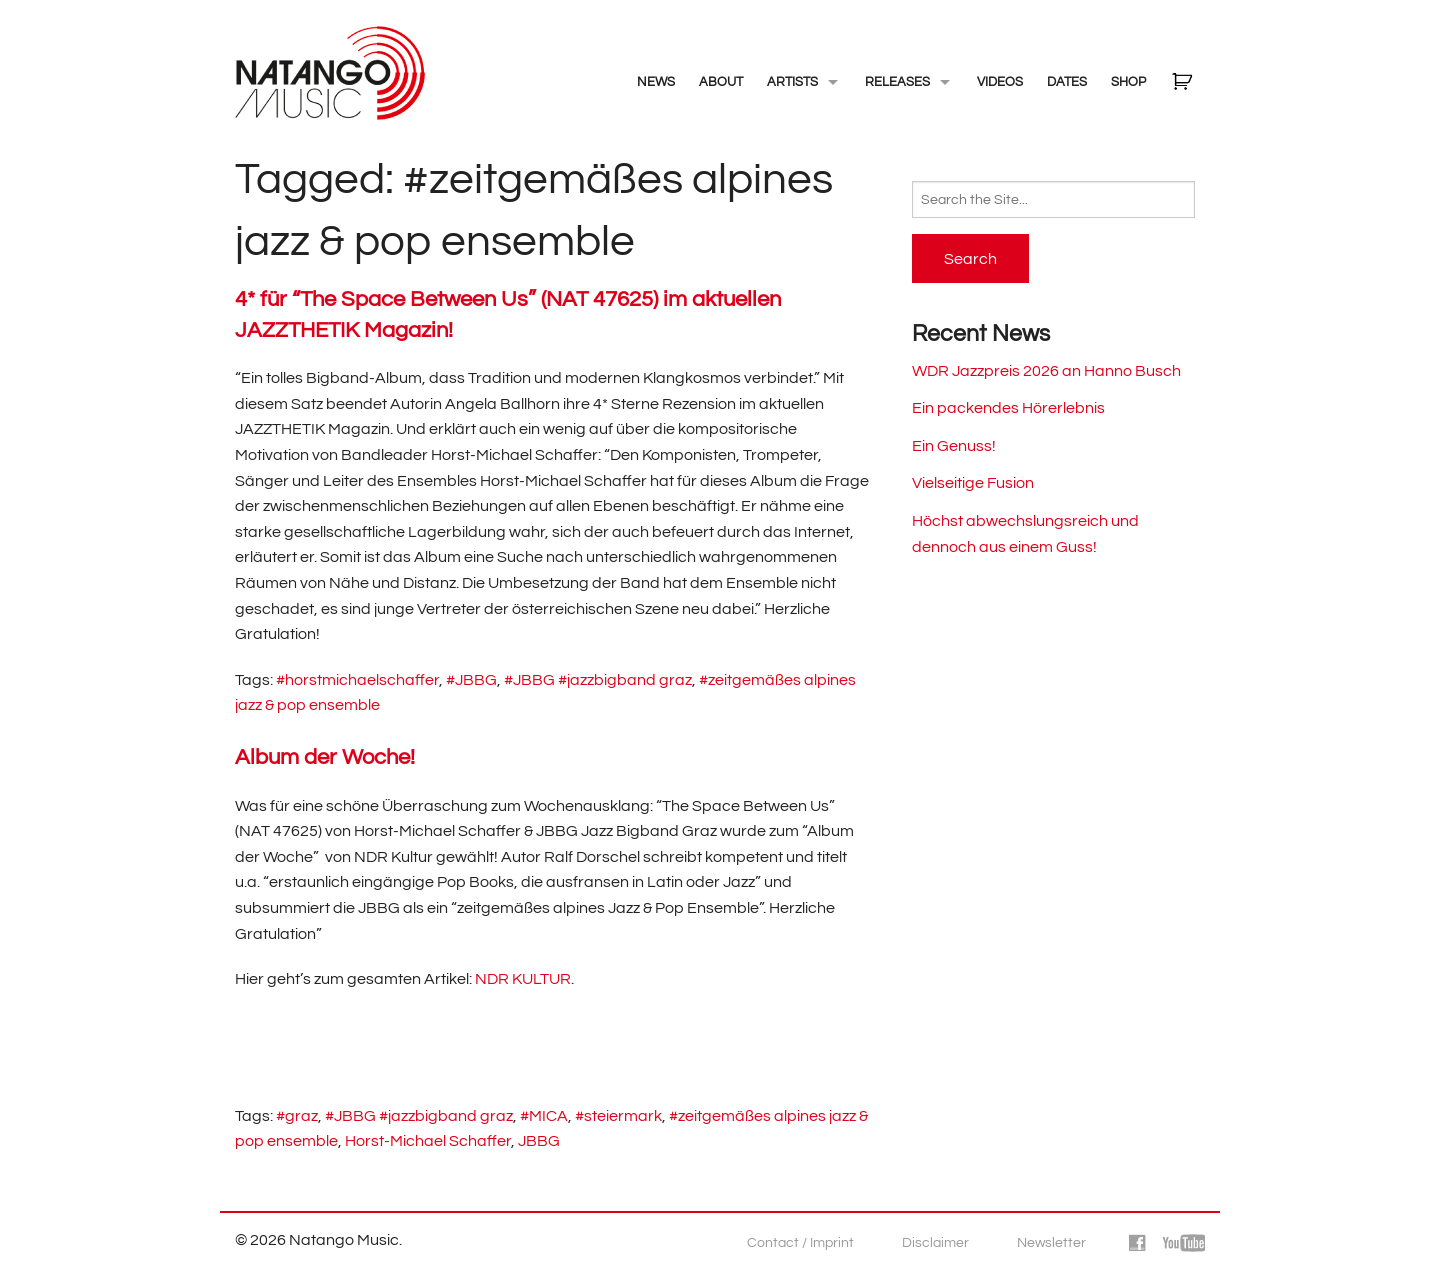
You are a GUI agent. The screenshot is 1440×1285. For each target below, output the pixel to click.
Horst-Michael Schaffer (428, 1141)
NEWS (656, 82)
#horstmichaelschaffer (357, 680)
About (721, 82)
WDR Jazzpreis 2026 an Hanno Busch (1046, 371)
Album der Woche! (325, 757)
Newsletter (1051, 1243)
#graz (297, 1116)
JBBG (539, 1141)
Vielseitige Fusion (973, 483)
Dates (1067, 82)
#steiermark (618, 1116)
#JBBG (471, 680)
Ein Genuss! (954, 446)
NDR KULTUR (523, 979)
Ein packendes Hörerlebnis (1008, 408)
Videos (1000, 82)
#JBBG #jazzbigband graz (598, 680)
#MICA (544, 1116)
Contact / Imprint (800, 1243)
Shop (1128, 82)
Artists (792, 82)
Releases (897, 82)
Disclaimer (935, 1243)
